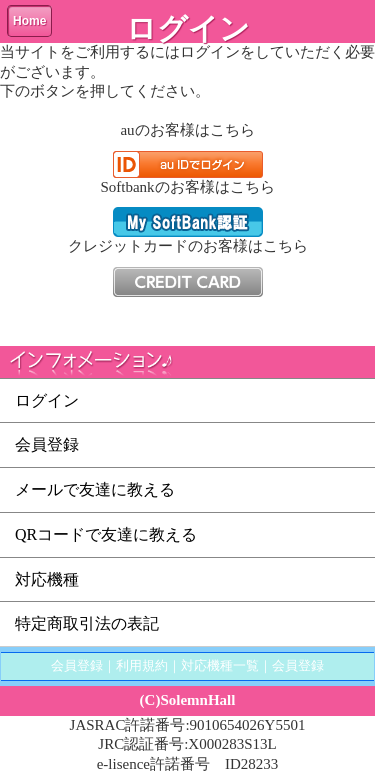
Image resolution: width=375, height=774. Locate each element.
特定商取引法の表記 (87, 623)
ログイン (47, 400)
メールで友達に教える (95, 489)
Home (29, 21)
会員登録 (47, 444)
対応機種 (47, 579)
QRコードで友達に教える (106, 534)
